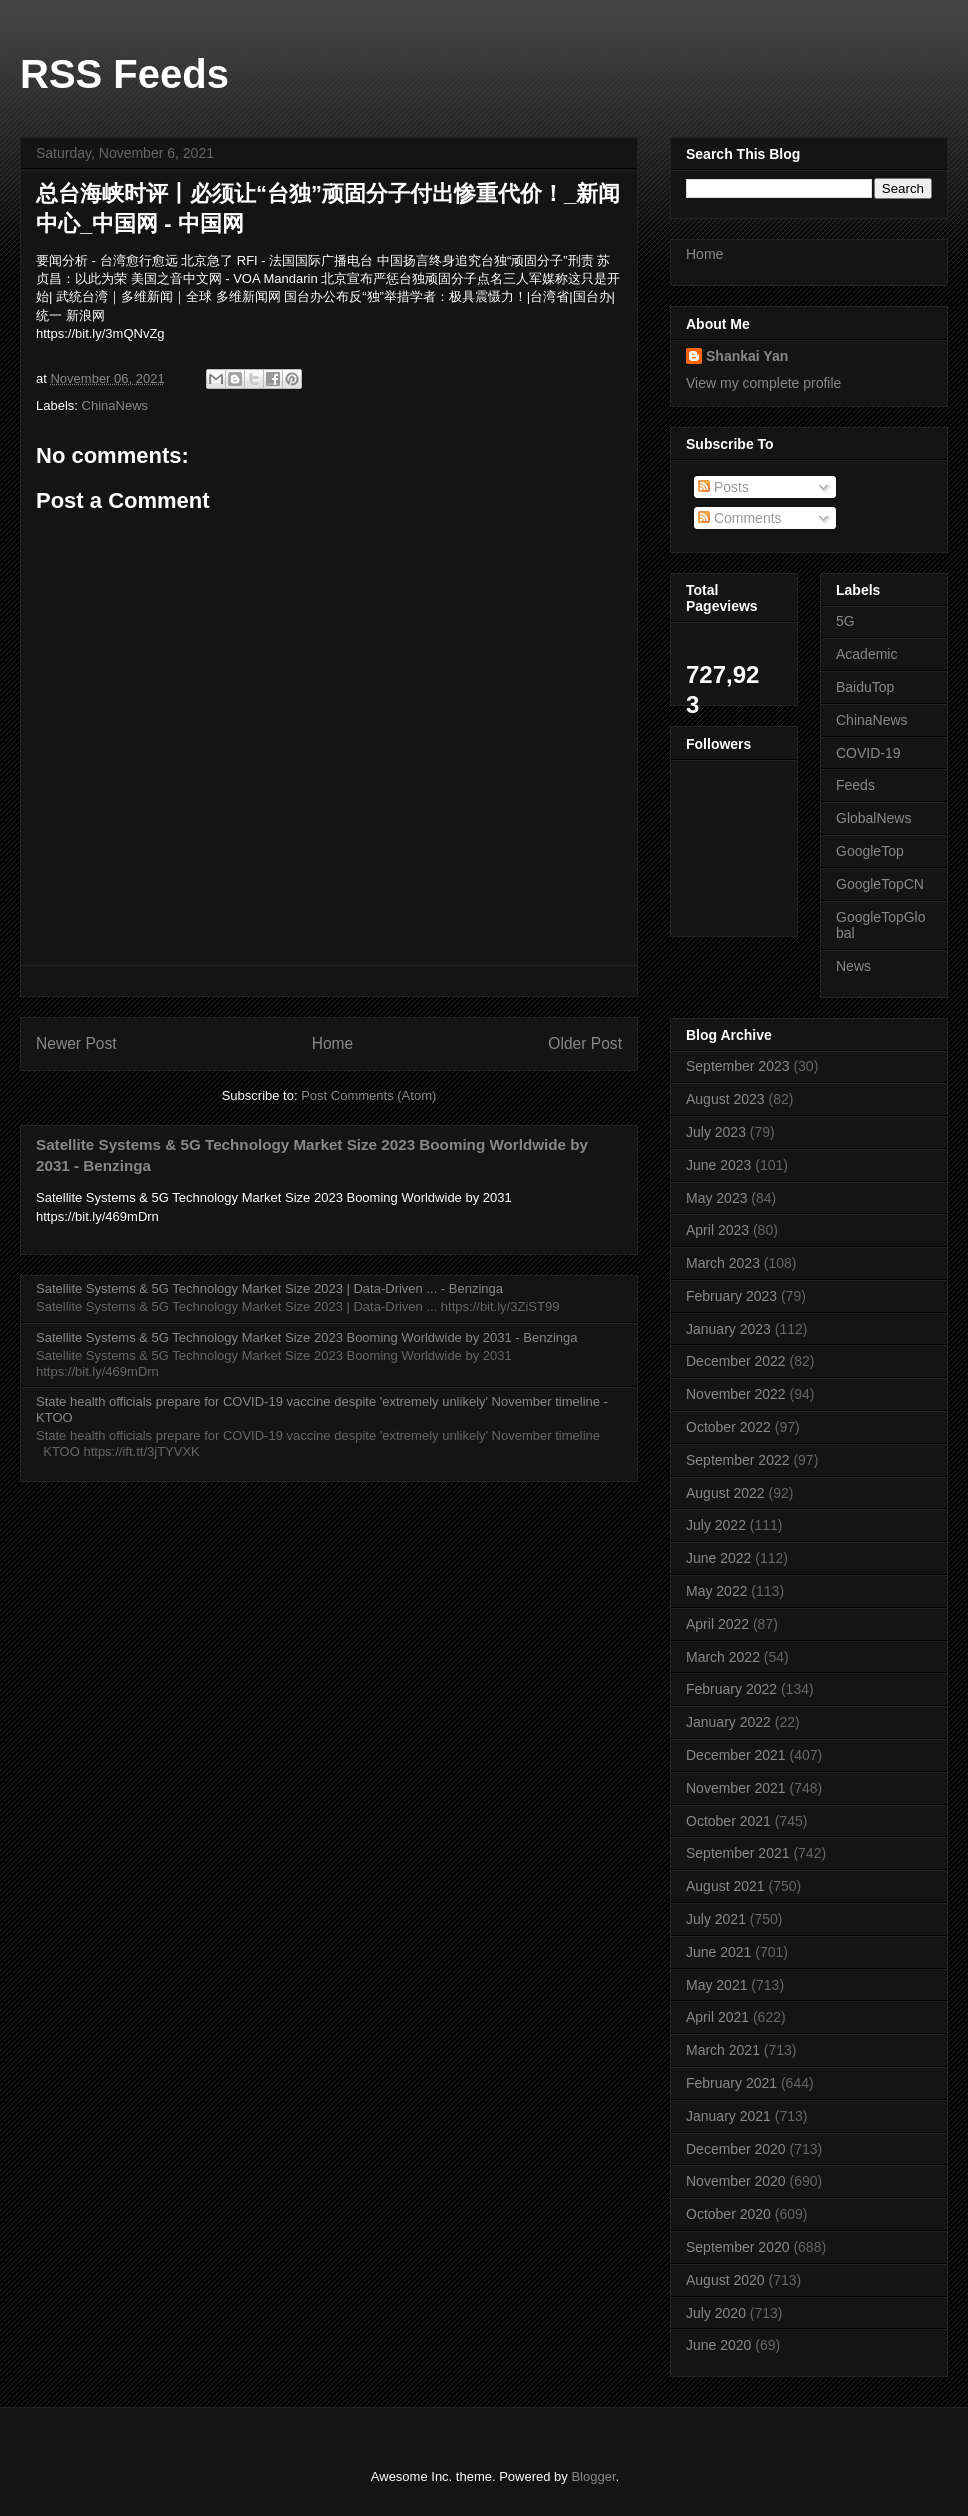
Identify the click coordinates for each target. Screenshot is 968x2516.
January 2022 (728, 1722)
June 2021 (718, 1952)
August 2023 (725, 1099)
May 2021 (716, 1985)
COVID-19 (868, 753)
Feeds (855, 785)
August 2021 (725, 1886)
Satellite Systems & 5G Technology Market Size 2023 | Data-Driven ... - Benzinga (269, 1288)
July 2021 (716, 1919)
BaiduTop (865, 687)
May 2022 (716, 1591)
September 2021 (738, 1853)
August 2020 (725, 2280)
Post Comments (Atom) (368, 1095)
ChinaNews (115, 405)
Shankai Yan (747, 356)
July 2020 (716, 2313)
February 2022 (731, 1689)
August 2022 (725, 1493)
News (853, 966)
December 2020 (736, 2149)
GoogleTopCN (880, 884)
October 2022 (728, 1427)
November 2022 (736, 1394)
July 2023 (716, 1132)
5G (845, 621)
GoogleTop (870, 851)
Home (333, 1043)
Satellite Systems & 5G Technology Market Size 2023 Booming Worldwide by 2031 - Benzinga (306, 1337)
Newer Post (76, 1043)
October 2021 (728, 1821)
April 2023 (717, 1230)
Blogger (593, 2476)
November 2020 (736, 2181)
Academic (866, 654)
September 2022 (738, 1460)
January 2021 (728, 2116)
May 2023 (716, 1198)
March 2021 (723, 2050)
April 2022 (717, 1624)
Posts (723, 487)
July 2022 (716, 1525)
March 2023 (723, 1263)
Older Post (585, 1043)
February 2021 (731, 2083)
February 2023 (731, 1296)
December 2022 (736, 1361)
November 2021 (736, 1788)
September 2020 (738, 2247)
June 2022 (718, 1558)
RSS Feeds (124, 74)
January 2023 (728, 1329)
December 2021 (736, 1755)
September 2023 (738, 1066)
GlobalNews (873, 818)
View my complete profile (763, 383)
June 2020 (718, 2345)
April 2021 (717, 2017)
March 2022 (723, 1657)
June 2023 (718, 1165)
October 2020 (728, 2214)
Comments (740, 518)
